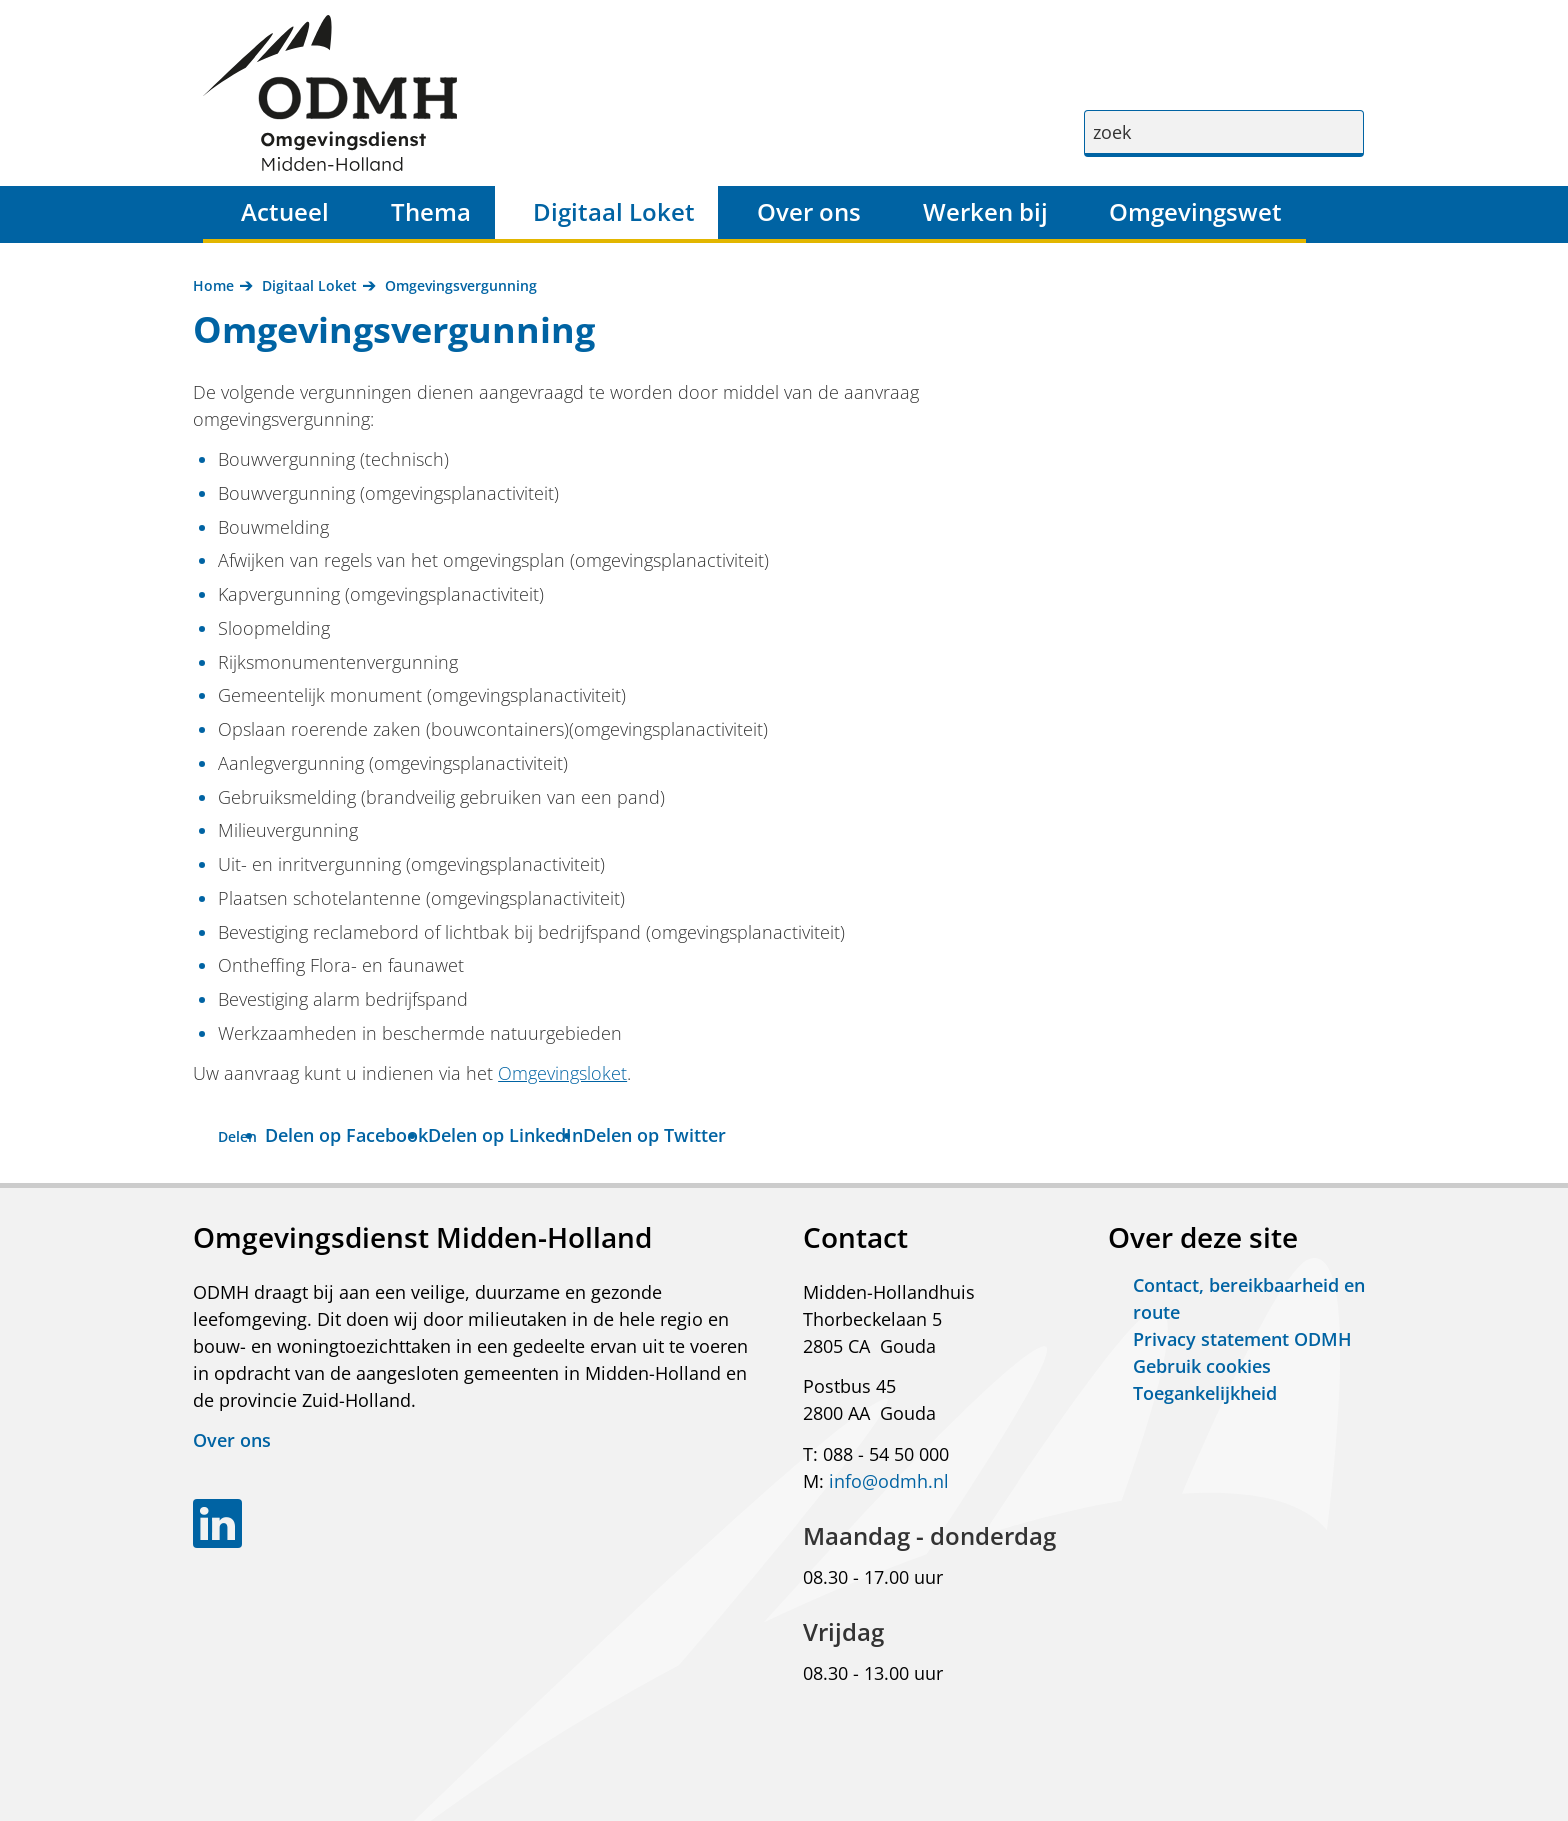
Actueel (285, 211)
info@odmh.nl (889, 1481)
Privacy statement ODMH (1242, 1339)
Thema (431, 211)
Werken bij (985, 211)
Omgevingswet (1195, 211)
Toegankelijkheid (1205, 1393)
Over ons (809, 211)
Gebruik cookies (1202, 1366)
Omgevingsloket (562, 1073)
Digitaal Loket (614, 211)
